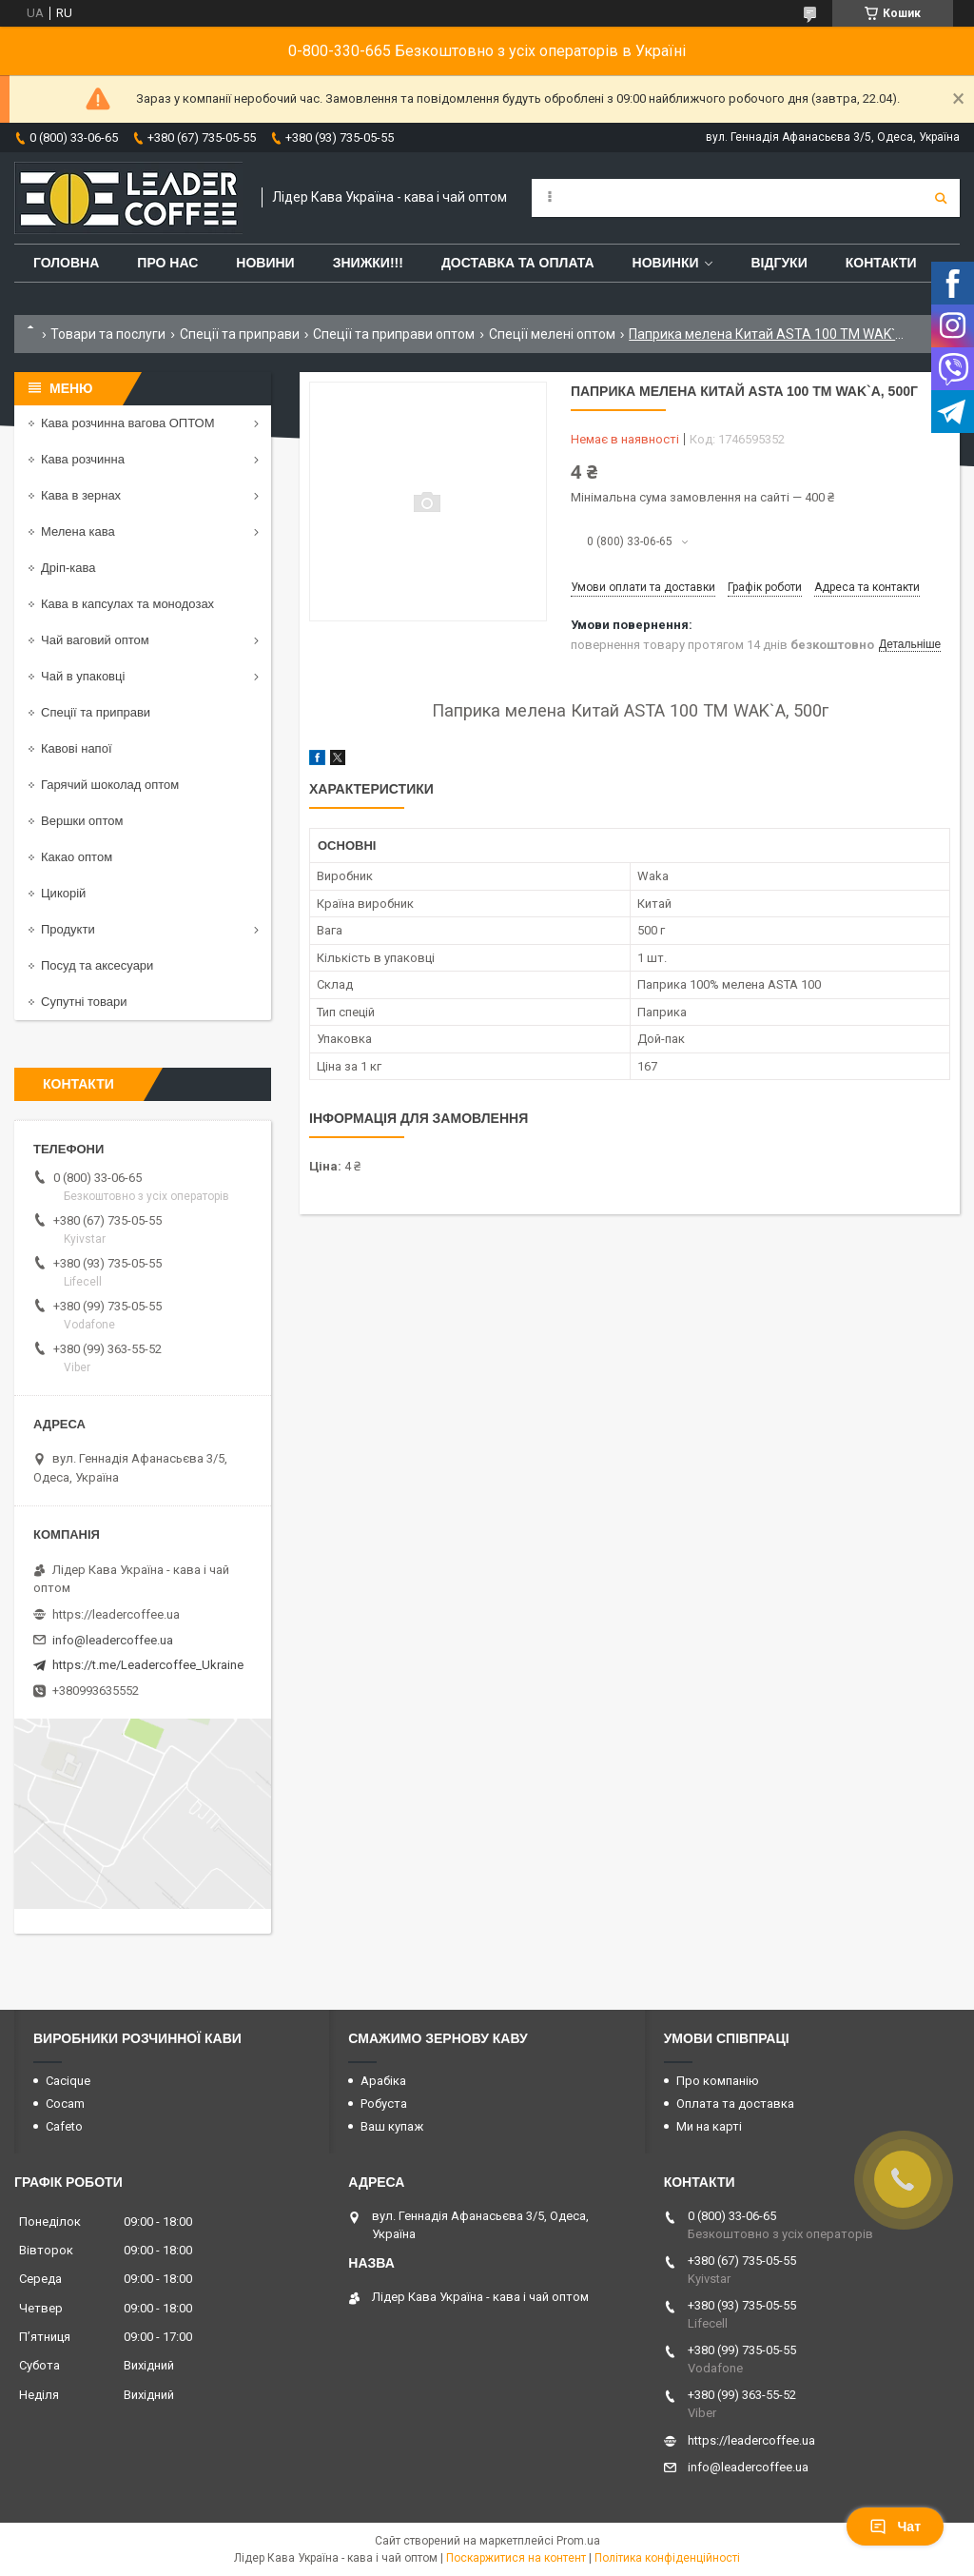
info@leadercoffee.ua (112, 1640)
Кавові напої (76, 748)
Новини (265, 262)
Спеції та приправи (240, 334)
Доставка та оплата (517, 262)
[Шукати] (941, 198)
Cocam (65, 2103)
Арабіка (383, 2081)
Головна (66, 262)
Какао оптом (76, 857)
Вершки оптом (82, 821)
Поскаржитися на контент (516, 2558)
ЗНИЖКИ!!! (368, 262)
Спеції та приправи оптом (394, 334)
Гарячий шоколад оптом (110, 784)
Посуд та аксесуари (97, 965)
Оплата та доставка (735, 2103)
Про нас (167, 262)
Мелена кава (78, 531)
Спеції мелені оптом (552, 334)
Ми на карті (709, 2126)
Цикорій (63, 893)
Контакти (881, 262)
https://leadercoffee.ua (116, 1614)
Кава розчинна (83, 459)
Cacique (68, 2081)
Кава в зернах (81, 495)
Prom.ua (578, 2540)
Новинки (666, 262)
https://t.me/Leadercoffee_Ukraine (148, 1665)
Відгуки (778, 262)
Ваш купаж (391, 2126)
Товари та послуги (108, 334)
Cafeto (64, 2126)
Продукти (68, 929)
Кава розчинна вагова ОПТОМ (128, 423)
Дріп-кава (68, 567)
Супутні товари (84, 1001)
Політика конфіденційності (667, 2558)
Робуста (383, 2103)
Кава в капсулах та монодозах (127, 604)
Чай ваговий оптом (95, 640)
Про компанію (717, 2081)
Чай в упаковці (83, 676)
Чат (895, 2526)
